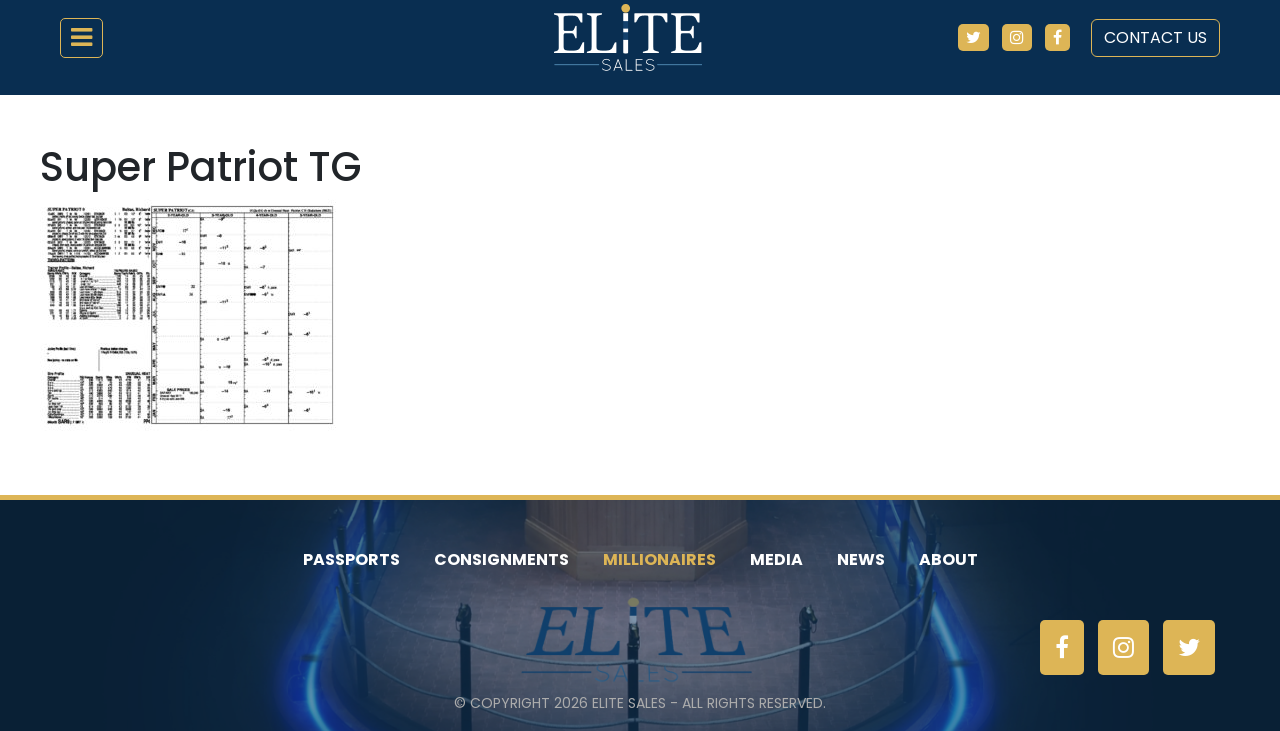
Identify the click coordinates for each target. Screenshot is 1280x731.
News (861, 559)
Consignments (501, 559)
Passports (351, 559)
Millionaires (659, 559)
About (948, 559)
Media (776, 559)
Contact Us (1155, 37)
